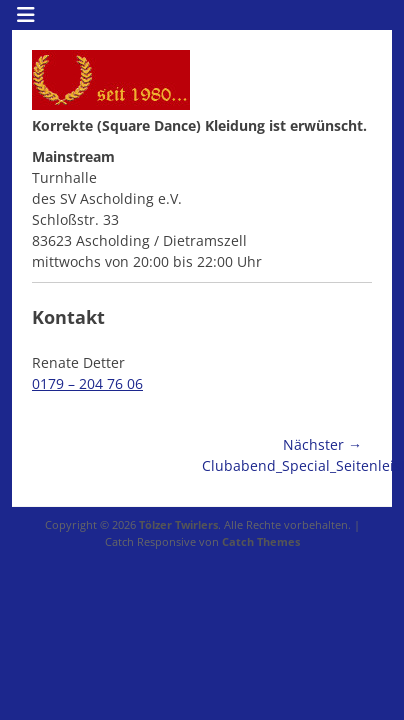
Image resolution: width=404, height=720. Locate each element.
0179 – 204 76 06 (87, 383)
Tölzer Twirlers (178, 524)
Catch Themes (261, 541)
